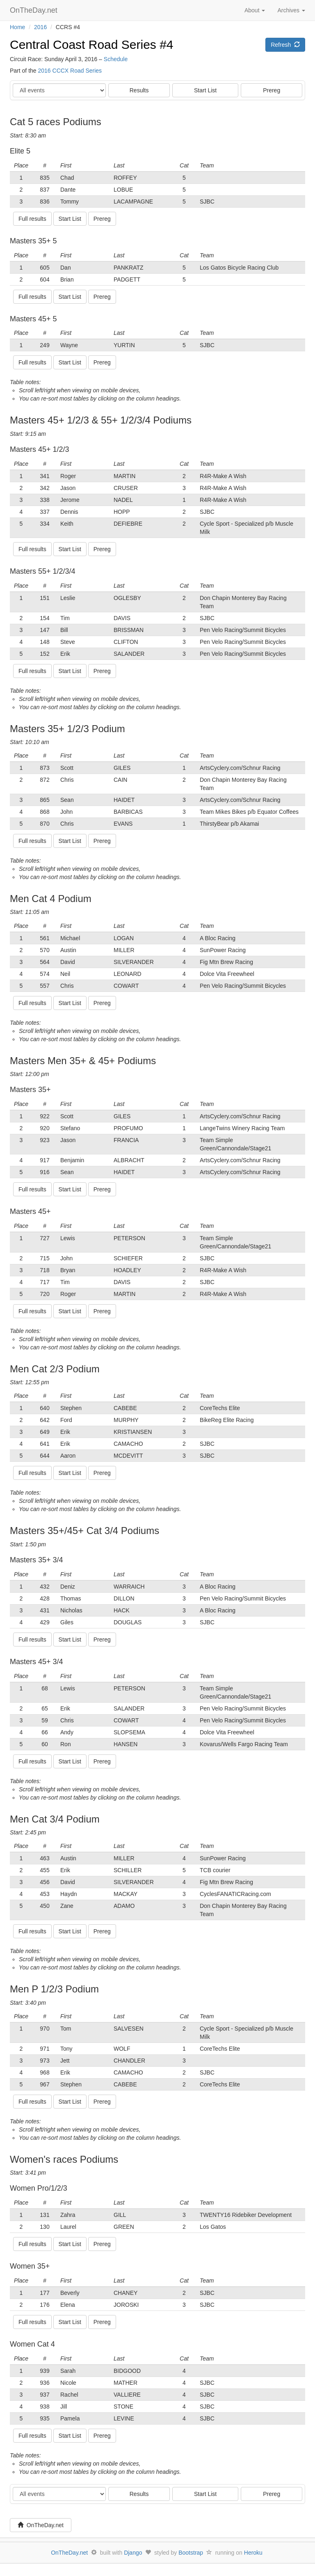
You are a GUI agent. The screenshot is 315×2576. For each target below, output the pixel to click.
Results (139, 90)
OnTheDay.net (34, 10)
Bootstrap (190, 2552)
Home (17, 27)
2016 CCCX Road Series (70, 70)
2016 (40, 27)
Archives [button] (291, 10)
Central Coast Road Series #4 (91, 44)
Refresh (285, 44)
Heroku (253, 2552)
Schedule (116, 59)
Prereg (271, 90)
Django (133, 2552)
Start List (205, 90)
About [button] (254, 10)
